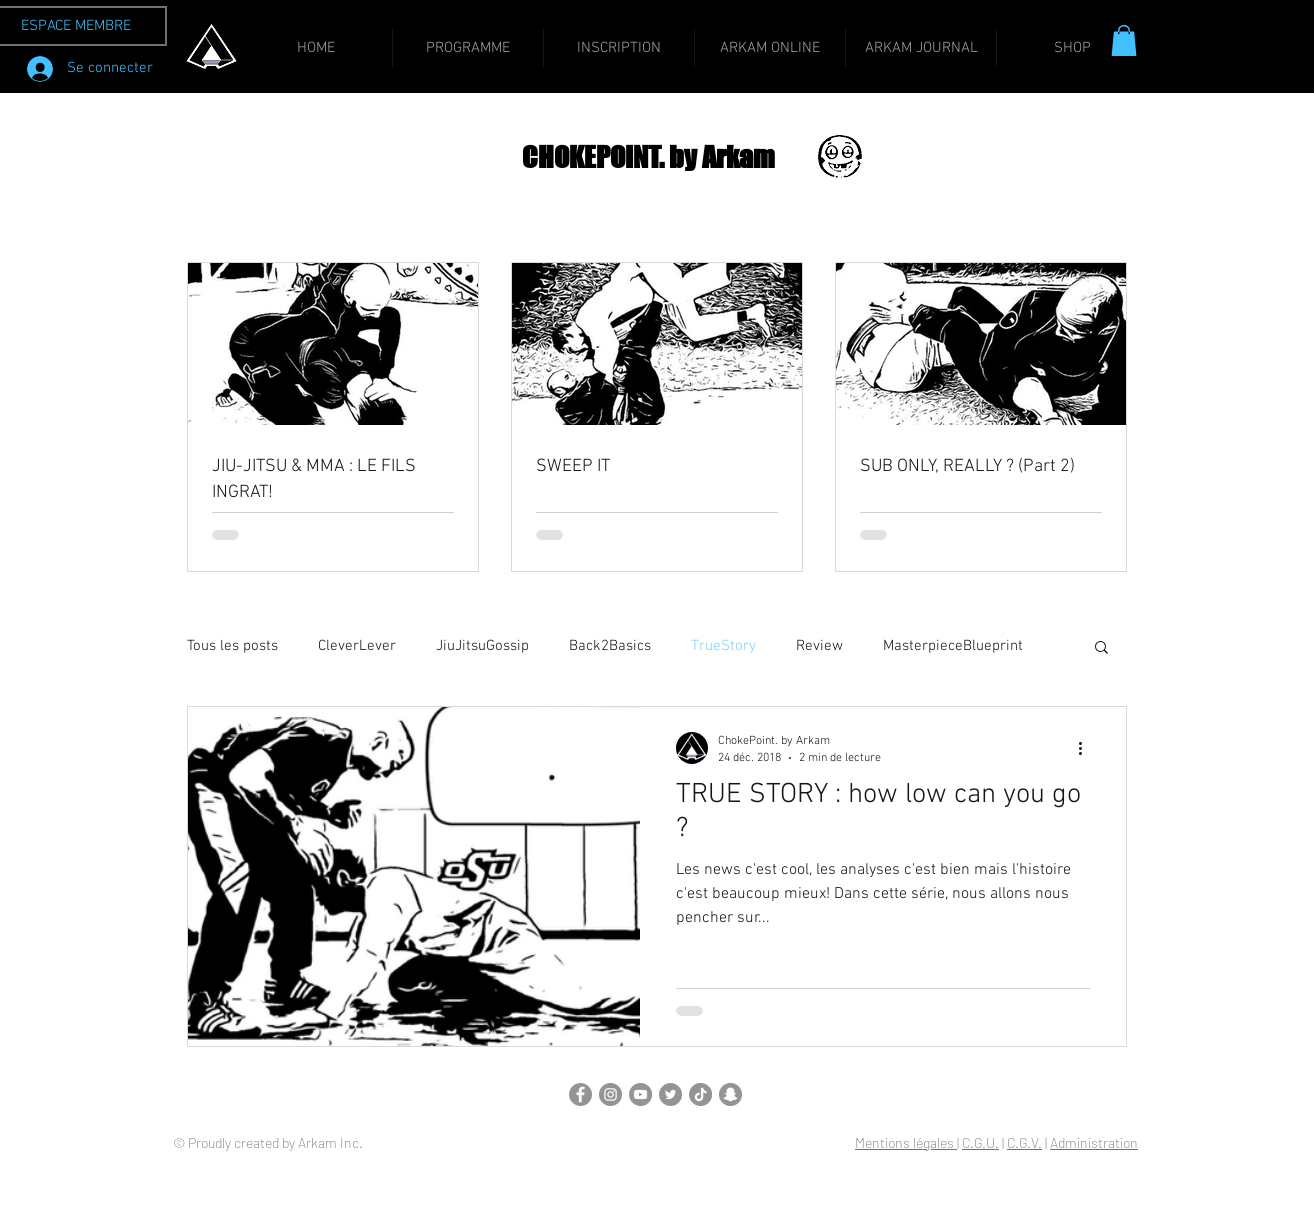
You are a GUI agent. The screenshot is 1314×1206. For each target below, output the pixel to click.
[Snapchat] (730, 1094)
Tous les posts (232, 646)
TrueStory (723, 646)
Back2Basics (610, 646)
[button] (1124, 40)
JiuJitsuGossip (482, 646)
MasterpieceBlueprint (953, 646)
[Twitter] (670, 1094)
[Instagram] (610, 1094)
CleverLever (357, 646)
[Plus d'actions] (1087, 748)
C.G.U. (980, 1142)
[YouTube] (640, 1094)
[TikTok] (700, 1094)
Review (819, 646)
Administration (1094, 1142)
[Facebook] (580, 1094)
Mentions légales (906, 1142)
